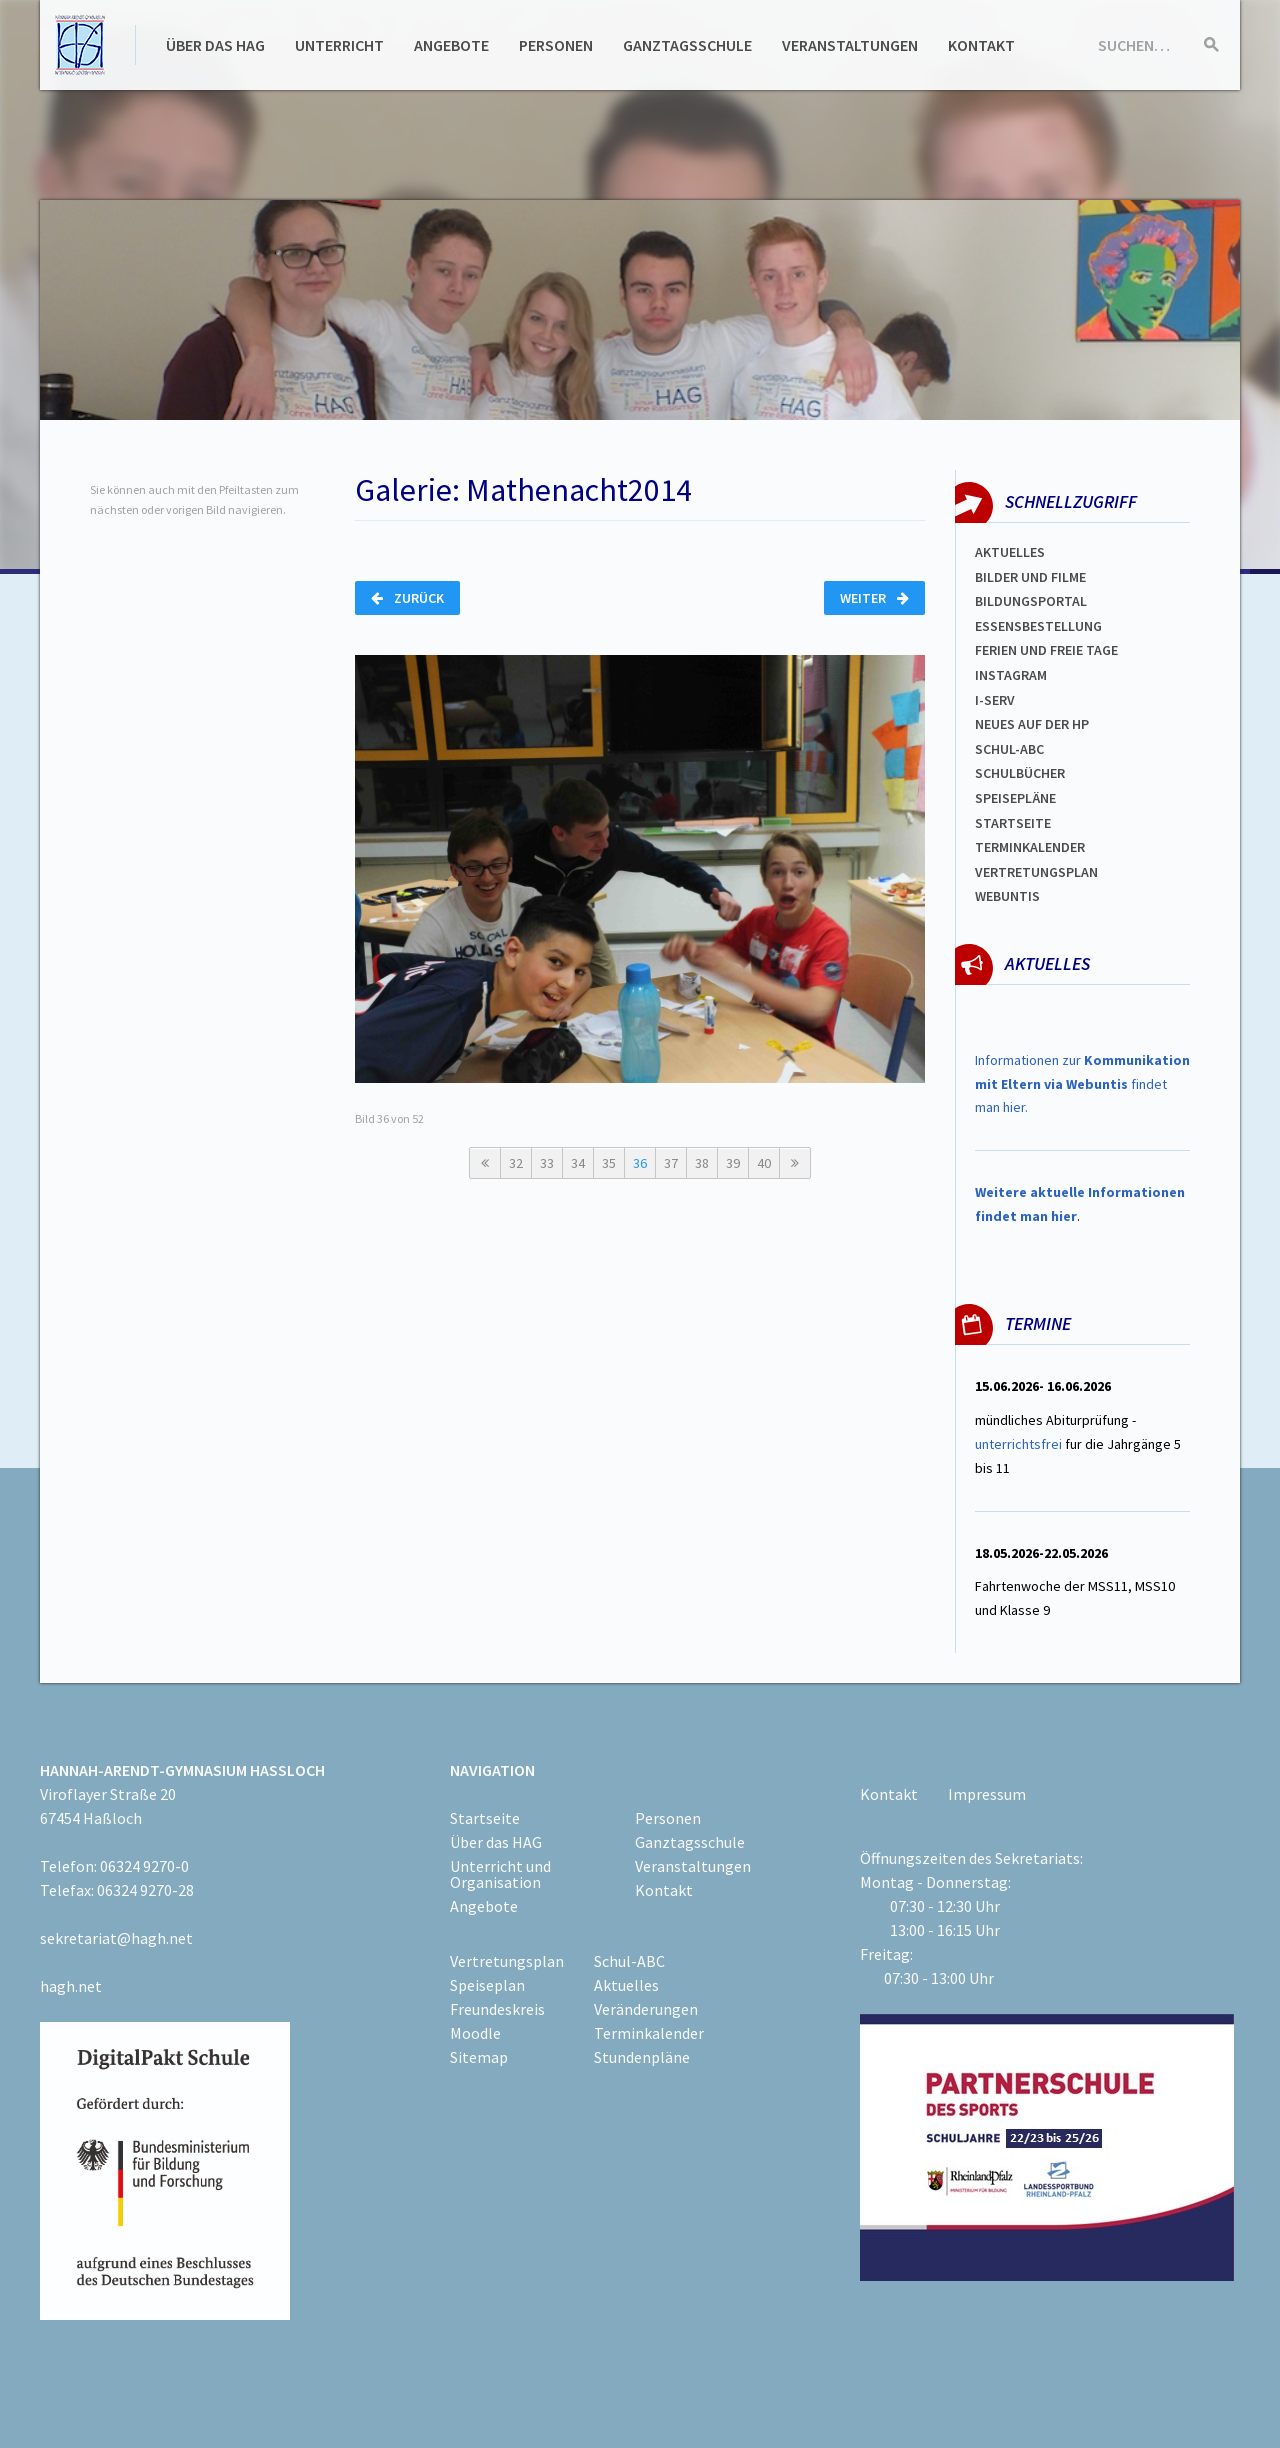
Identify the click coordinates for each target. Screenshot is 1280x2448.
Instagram (1011, 675)
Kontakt (981, 45)
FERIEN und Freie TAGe (1046, 650)
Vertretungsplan (1036, 872)
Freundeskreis (497, 2009)
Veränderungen (646, 2009)
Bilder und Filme (1030, 577)
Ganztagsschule (687, 45)
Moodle (475, 2033)
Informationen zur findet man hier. (1082, 1084)
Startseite (1013, 823)
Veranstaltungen (850, 45)
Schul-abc (1009, 749)
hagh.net (71, 1986)
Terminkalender (1030, 847)
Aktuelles (1010, 552)
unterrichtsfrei (1018, 1444)
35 (609, 1163)
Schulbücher (1020, 773)
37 (671, 1163)
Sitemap (479, 2057)
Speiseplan (487, 1985)
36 (640, 1163)
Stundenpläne (642, 2057)
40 (764, 1163)
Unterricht (339, 45)
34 (578, 1163)
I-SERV (995, 700)
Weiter (874, 598)
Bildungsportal (1031, 601)
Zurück (407, 598)
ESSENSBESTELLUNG (1038, 626)
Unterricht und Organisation (500, 1874)
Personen (556, 45)
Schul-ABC (629, 1961)
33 (547, 1163)
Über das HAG (215, 45)
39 (733, 1163)
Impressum (987, 1794)
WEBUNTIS (1007, 896)
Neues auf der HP (1032, 724)
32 (516, 1163)
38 (702, 1163)
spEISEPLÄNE (1015, 798)
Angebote (451, 45)
